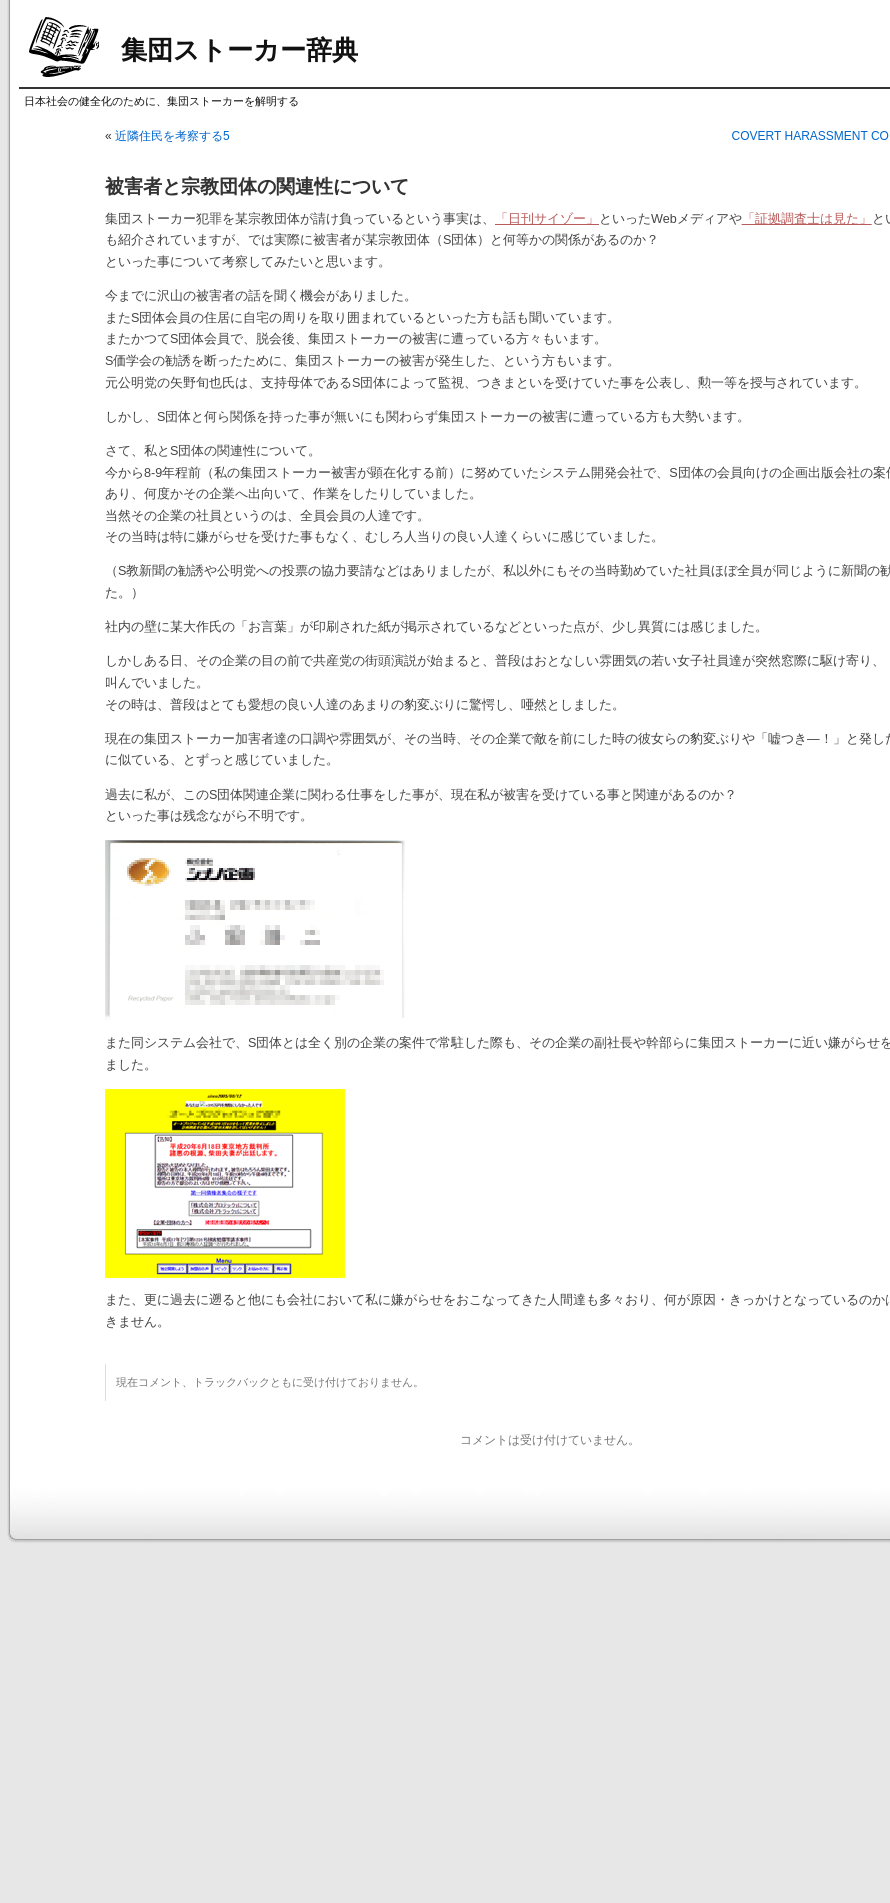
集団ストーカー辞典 (239, 50)
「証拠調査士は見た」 (807, 219)
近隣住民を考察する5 (172, 136)
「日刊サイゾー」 (547, 219)
